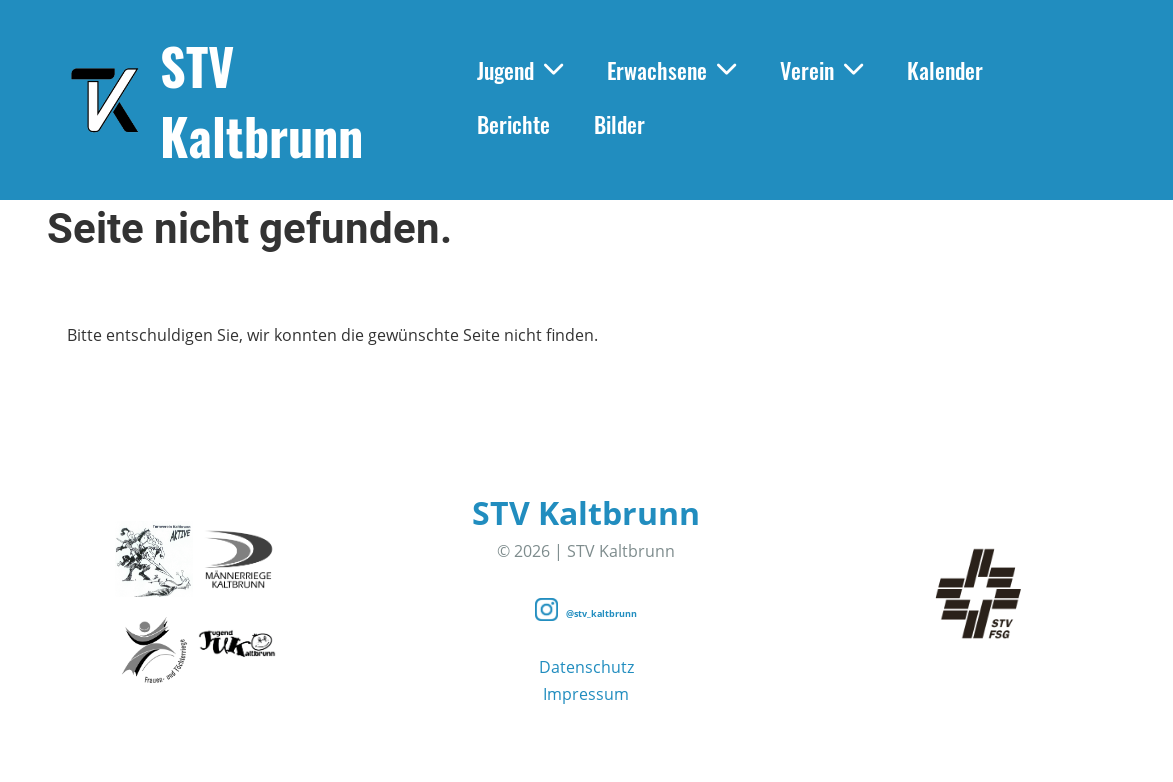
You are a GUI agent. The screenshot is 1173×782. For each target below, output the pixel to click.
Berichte (513, 124)
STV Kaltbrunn (261, 100)
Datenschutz (586, 667)
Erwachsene (671, 70)
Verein (821, 70)
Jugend (520, 70)
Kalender (945, 70)
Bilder (619, 124)
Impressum (586, 694)
